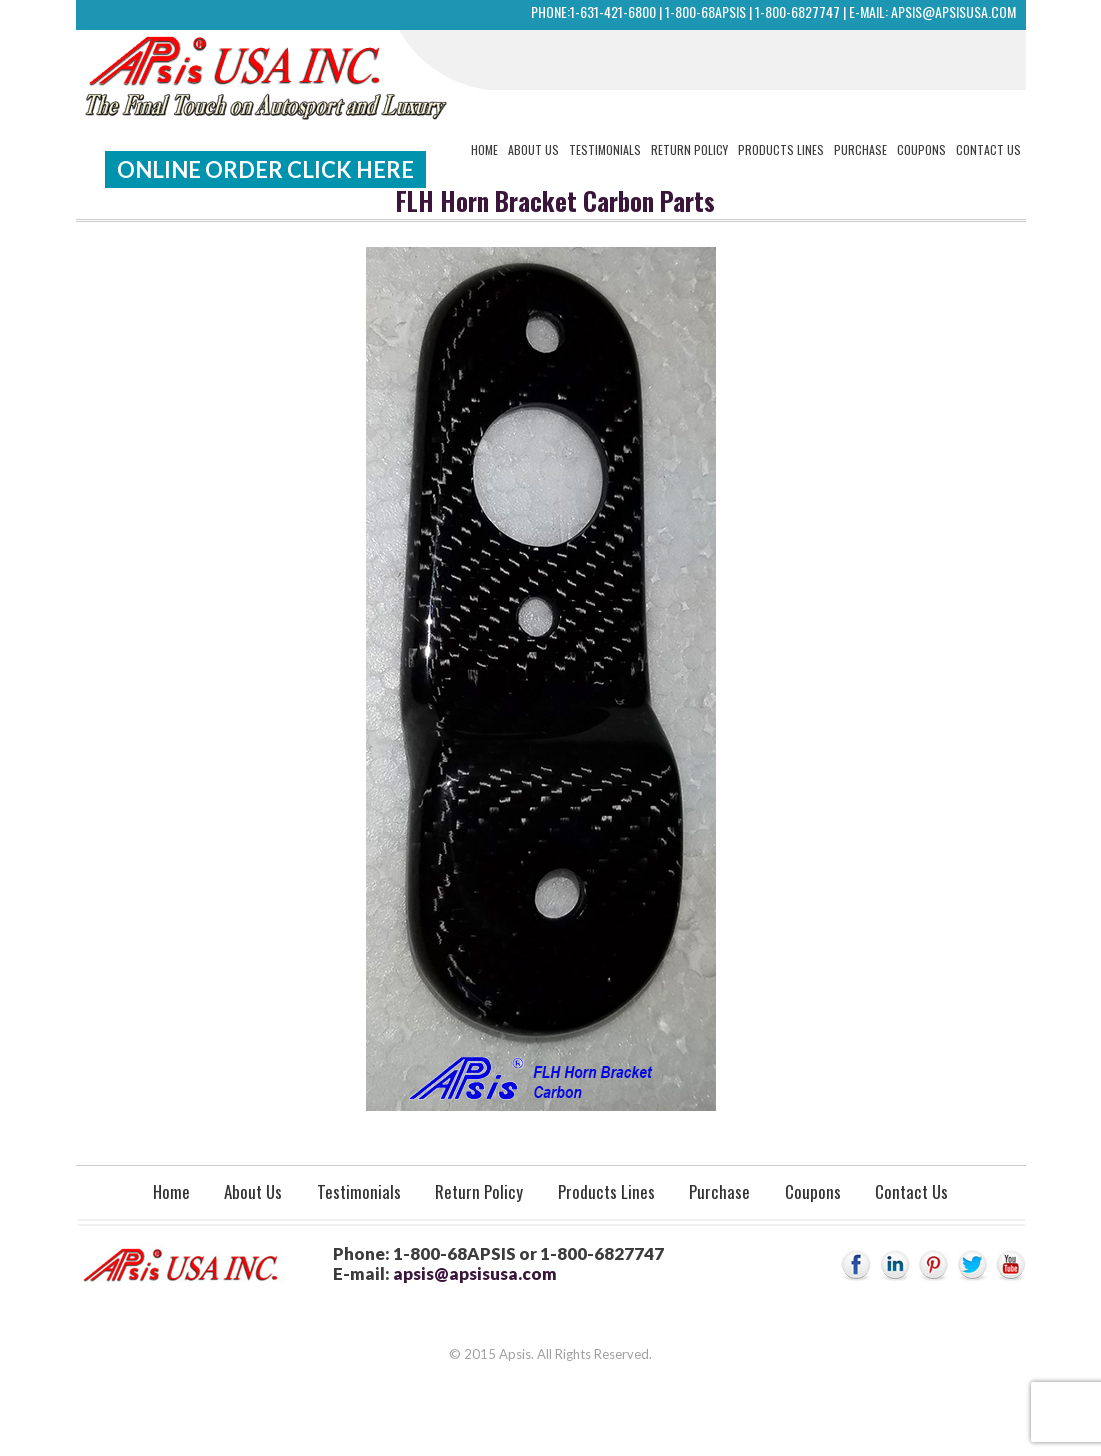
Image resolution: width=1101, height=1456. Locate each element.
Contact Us (988, 149)
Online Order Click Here (265, 169)
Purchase (860, 149)
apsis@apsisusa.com (953, 11)
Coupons (921, 149)
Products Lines (781, 149)
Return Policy (689, 149)
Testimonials (605, 149)
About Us (533, 149)
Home (484, 149)
